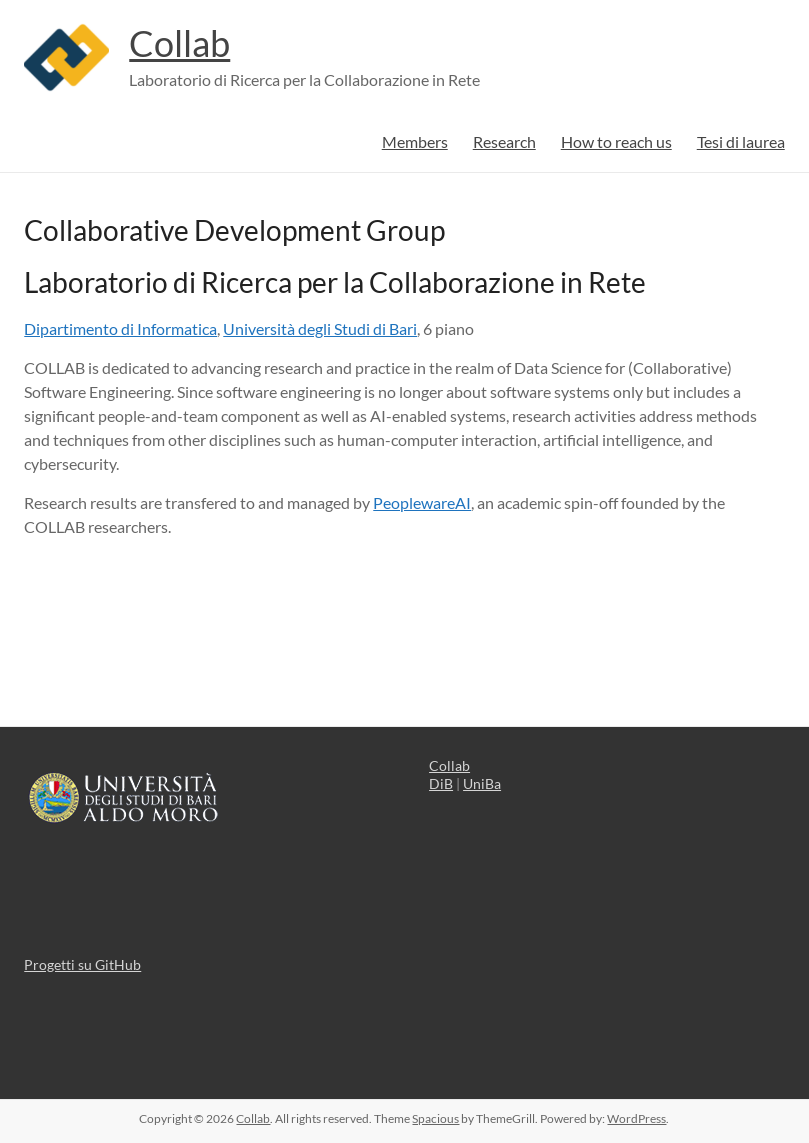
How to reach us (616, 141)
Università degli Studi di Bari (320, 328)
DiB (441, 783)
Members (415, 141)
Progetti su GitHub (82, 964)
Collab (179, 43)
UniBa (482, 783)
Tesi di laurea (741, 141)
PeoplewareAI (422, 502)
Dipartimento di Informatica (120, 328)
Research (504, 141)
